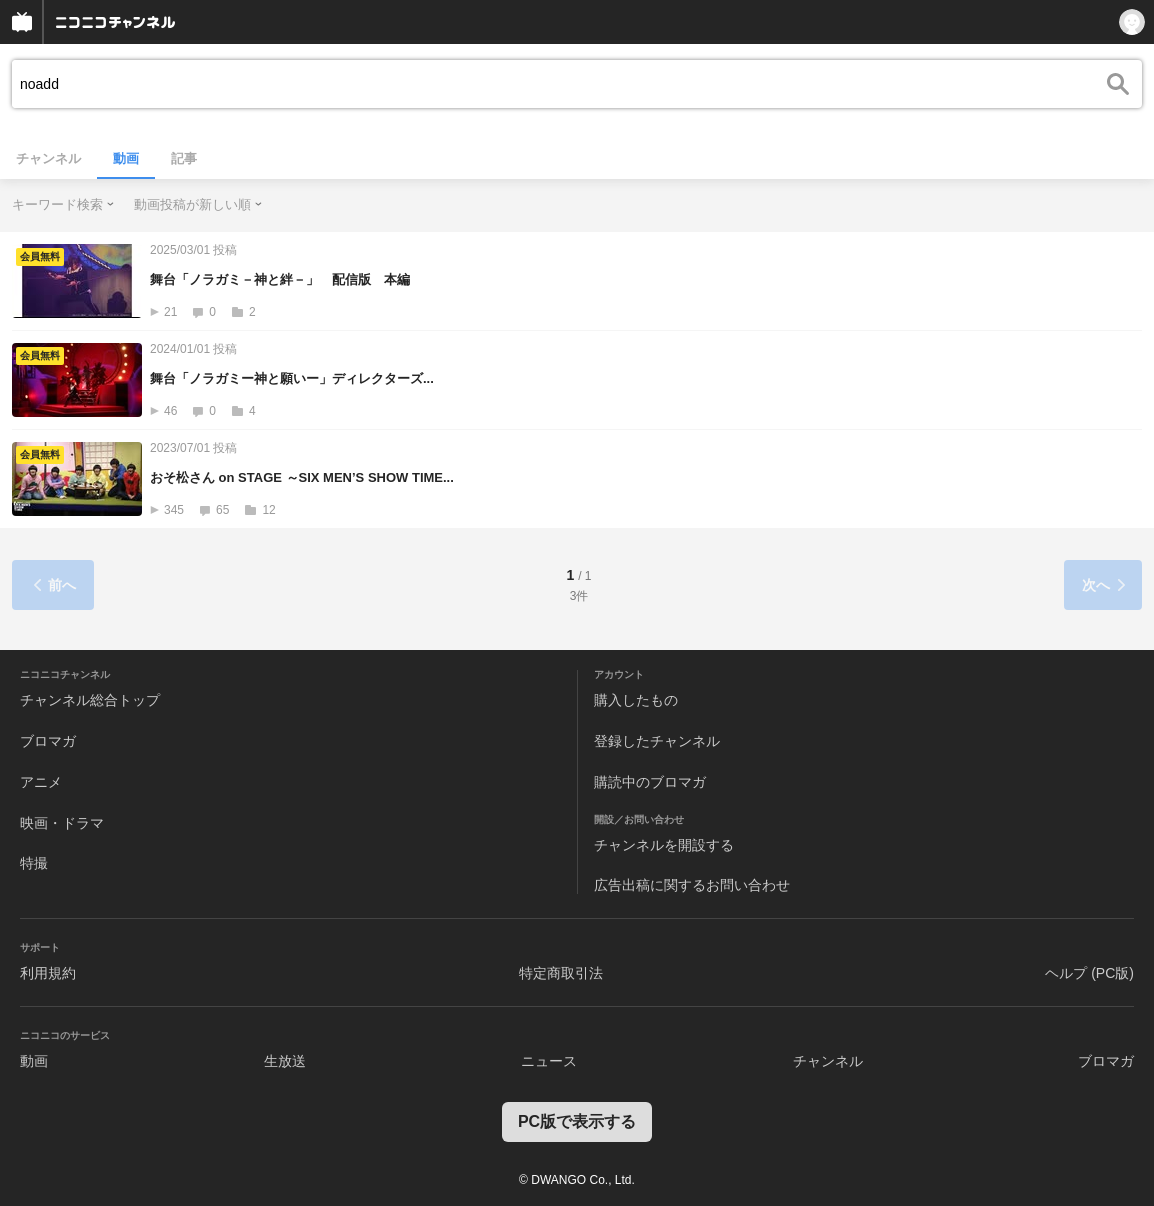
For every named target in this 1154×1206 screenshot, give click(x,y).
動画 (126, 158)
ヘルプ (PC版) (1089, 973)
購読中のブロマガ (650, 782)
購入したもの (636, 700)
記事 (184, 158)
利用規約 (48, 973)
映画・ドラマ (62, 823)
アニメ (41, 782)
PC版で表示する (577, 1121)
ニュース (549, 1061)
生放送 (285, 1061)
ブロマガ (48, 741)
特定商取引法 (561, 973)
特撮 (34, 863)
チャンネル (48, 158)
